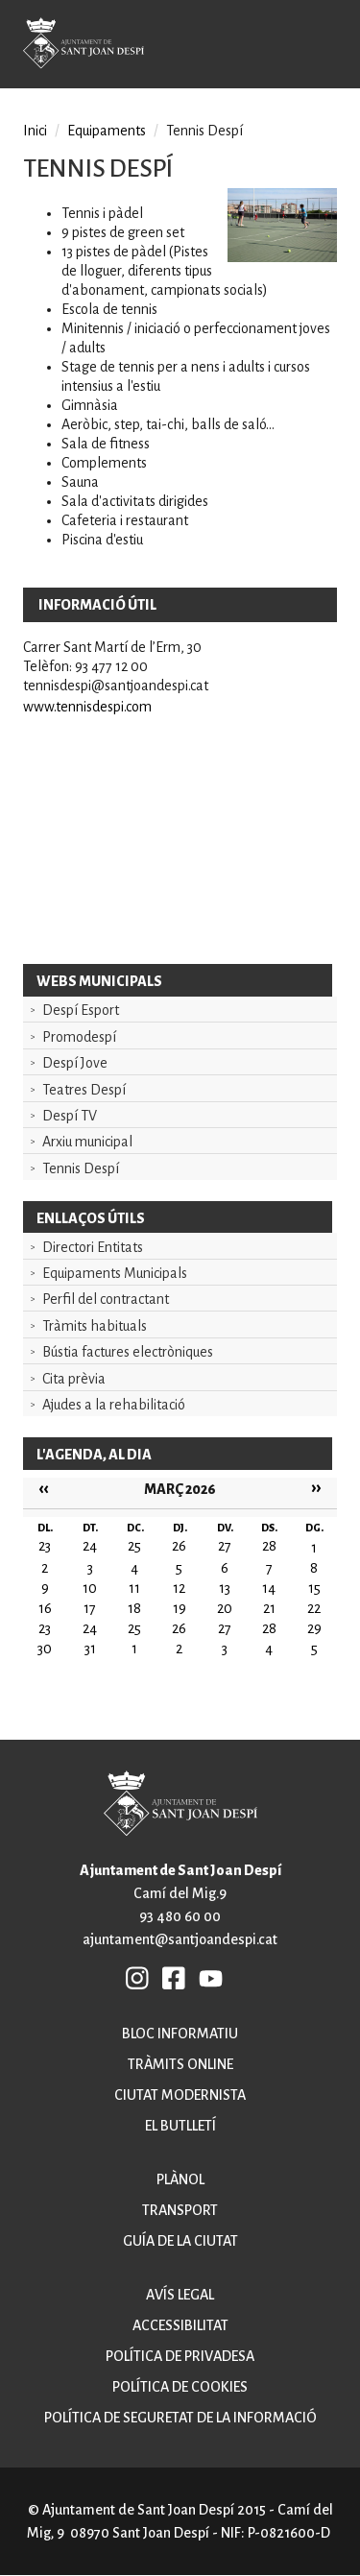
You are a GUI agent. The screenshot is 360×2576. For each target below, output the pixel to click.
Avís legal (180, 2294)
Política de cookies (180, 2387)
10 (90, 1588)
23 (44, 1628)
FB (174, 1978)
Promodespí (79, 1037)
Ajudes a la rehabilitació (113, 1404)
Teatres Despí (84, 1089)
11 (134, 1588)
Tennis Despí (80, 1168)
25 (134, 1628)
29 (314, 1628)
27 (224, 1628)
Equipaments (106, 130)
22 (314, 1608)
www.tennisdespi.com (87, 706)
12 (179, 1588)
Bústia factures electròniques (127, 1352)
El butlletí (180, 2125)
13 (224, 1588)
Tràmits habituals (94, 1326)
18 (134, 1608)
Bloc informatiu (180, 2033)
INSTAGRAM (138, 1978)
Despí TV (69, 1115)
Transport (180, 2210)
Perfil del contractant (105, 1299)
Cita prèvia (74, 1378)
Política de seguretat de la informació (180, 2417)
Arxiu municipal (87, 1141)
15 (314, 1588)
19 (179, 1608)
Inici (35, 130)
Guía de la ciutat (180, 2241)
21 (269, 1608)
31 (90, 1648)
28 (269, 1628)
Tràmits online (180, 2064)
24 (90, 1628)
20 (224, 1608)
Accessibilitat (180, 2325)
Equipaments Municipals (114, 1273)
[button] (282, 257)
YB (211, 1978)
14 (269, 1588)
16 (45, 1608)
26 (179, 1628)
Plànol (180, 2179)
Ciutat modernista (180, 2095)
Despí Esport (80, 1010)
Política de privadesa (180, 2356)
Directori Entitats (92, 1247)
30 (44, 1648)
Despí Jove (75, 1063)
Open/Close (330, 46)
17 (90, 1608)
